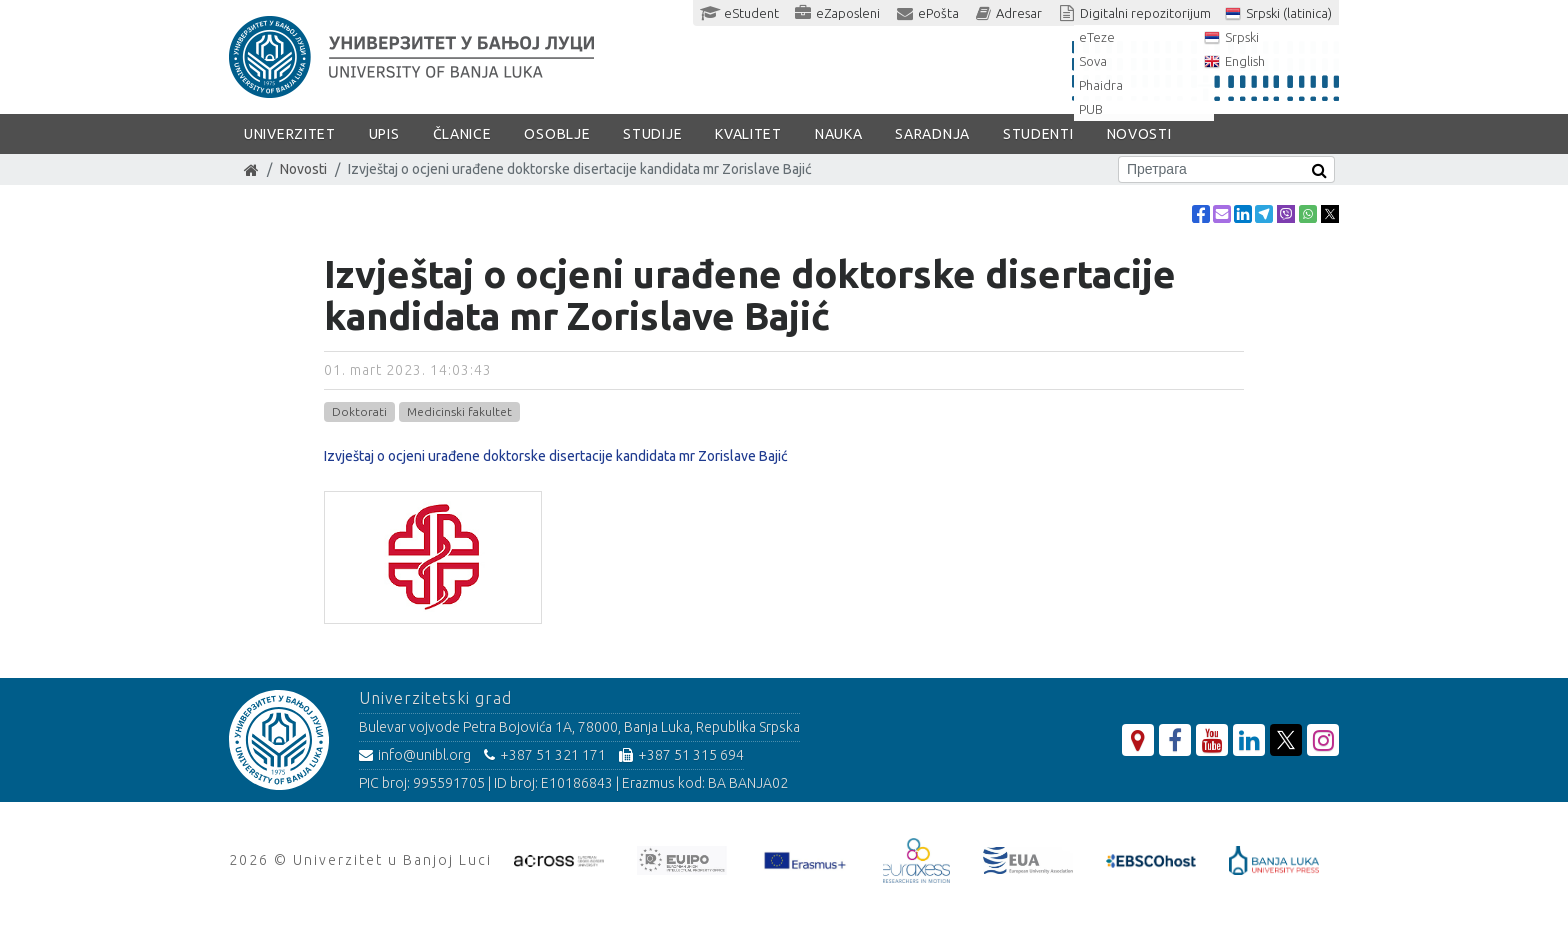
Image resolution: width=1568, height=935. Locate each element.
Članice (462, 134)
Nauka (839, 134)
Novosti (1139, 134)
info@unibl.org (415, 755)
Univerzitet (290, 134)
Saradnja (932, 134)
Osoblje (557, 134)
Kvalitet (748, 134)
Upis (384, 134)
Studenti (1038, 134)
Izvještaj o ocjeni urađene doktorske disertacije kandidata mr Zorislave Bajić (556, 456)
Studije (652, 134)
